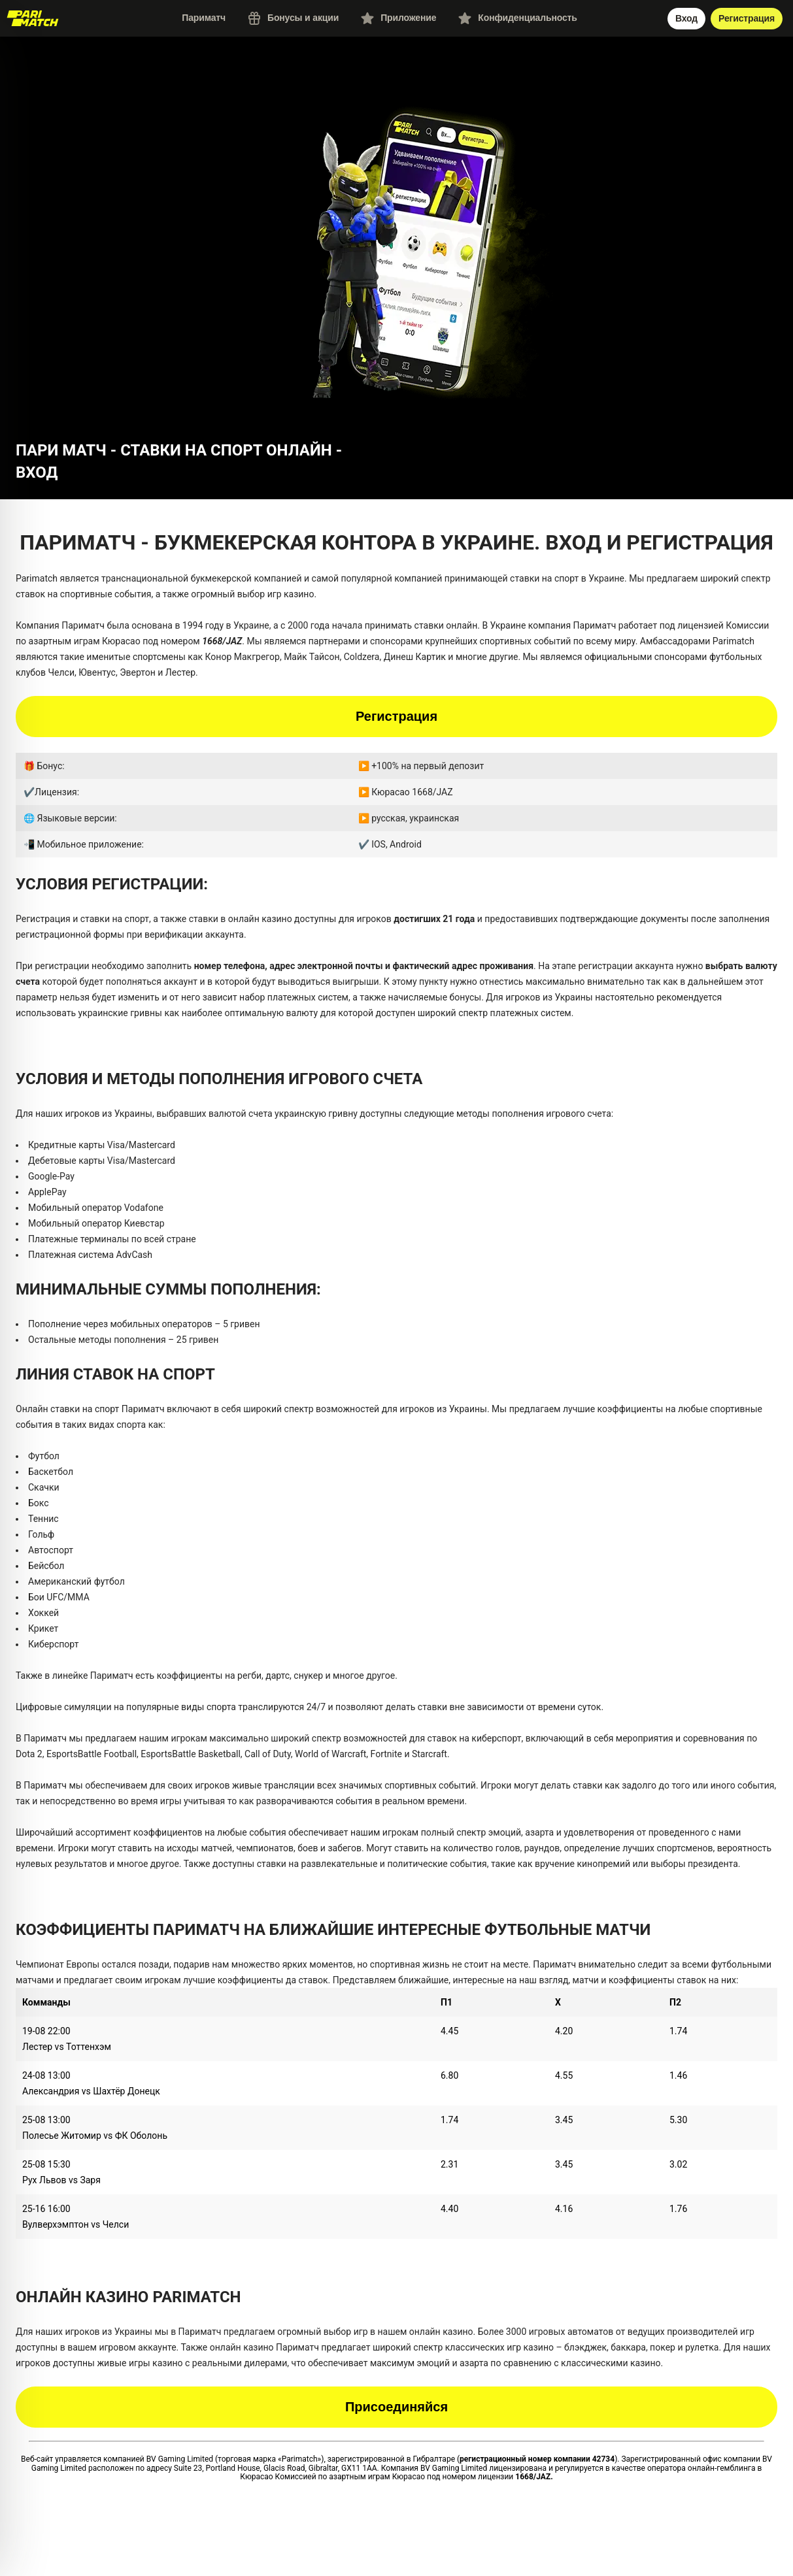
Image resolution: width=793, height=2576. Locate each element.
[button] (397, 256)
